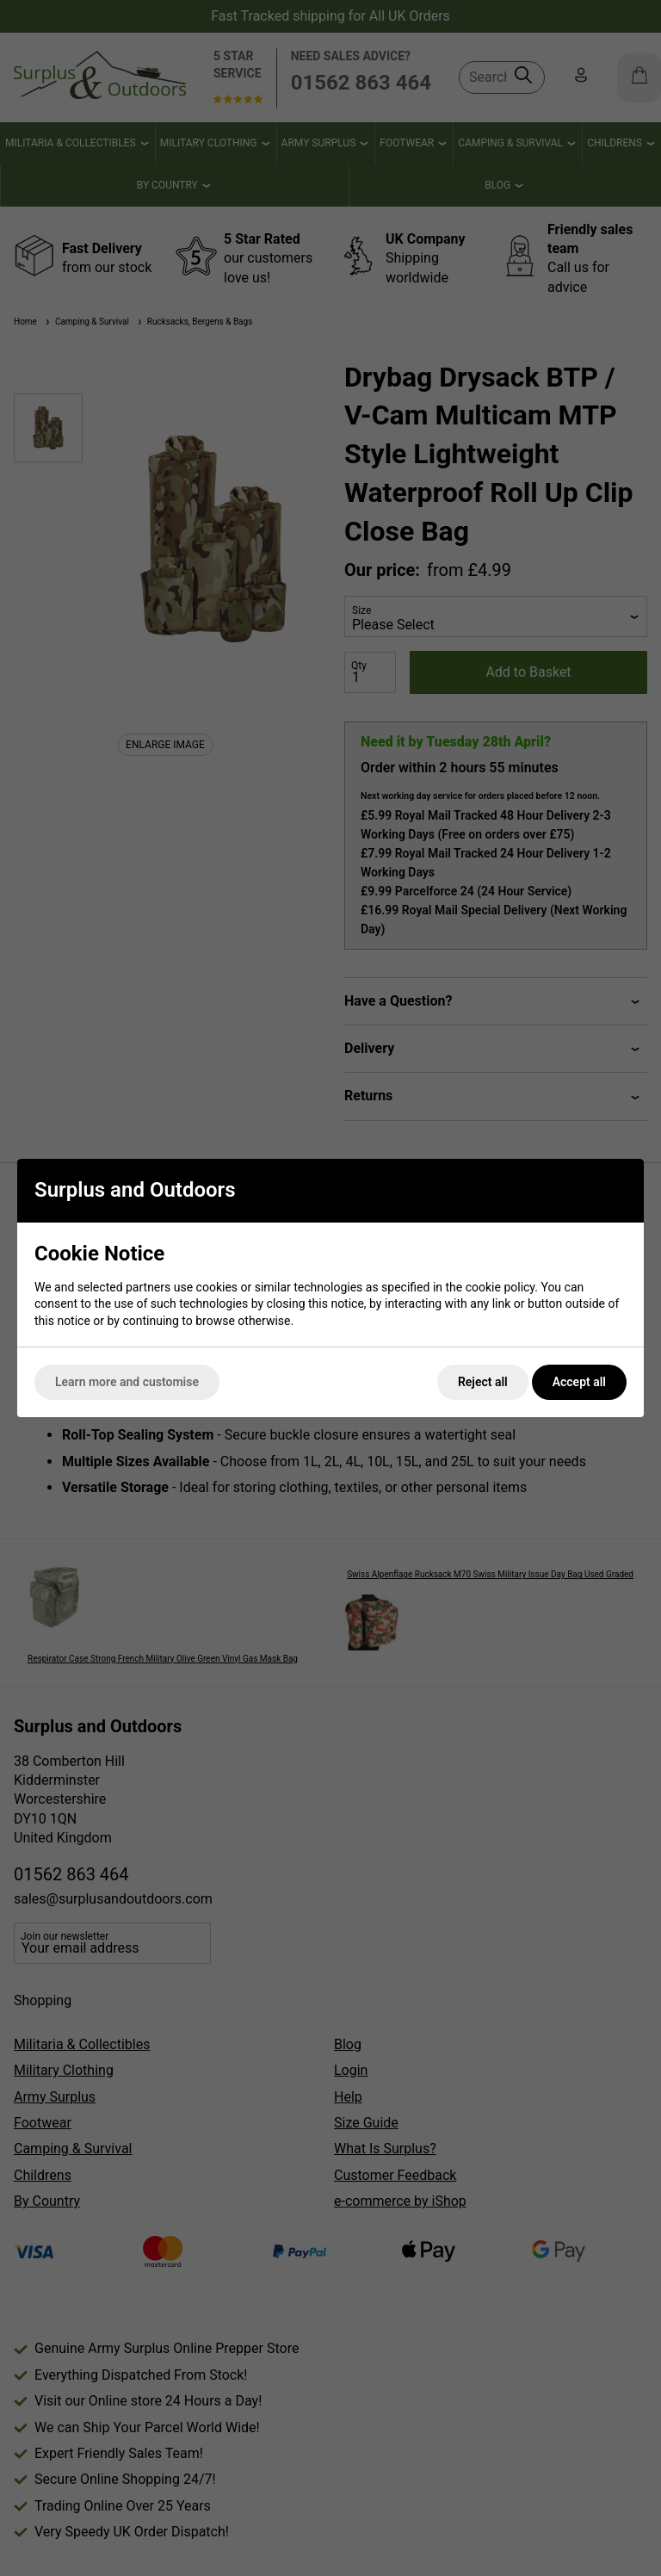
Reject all (483, 1382)
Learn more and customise (127, 1382)
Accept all (579, 1382)
